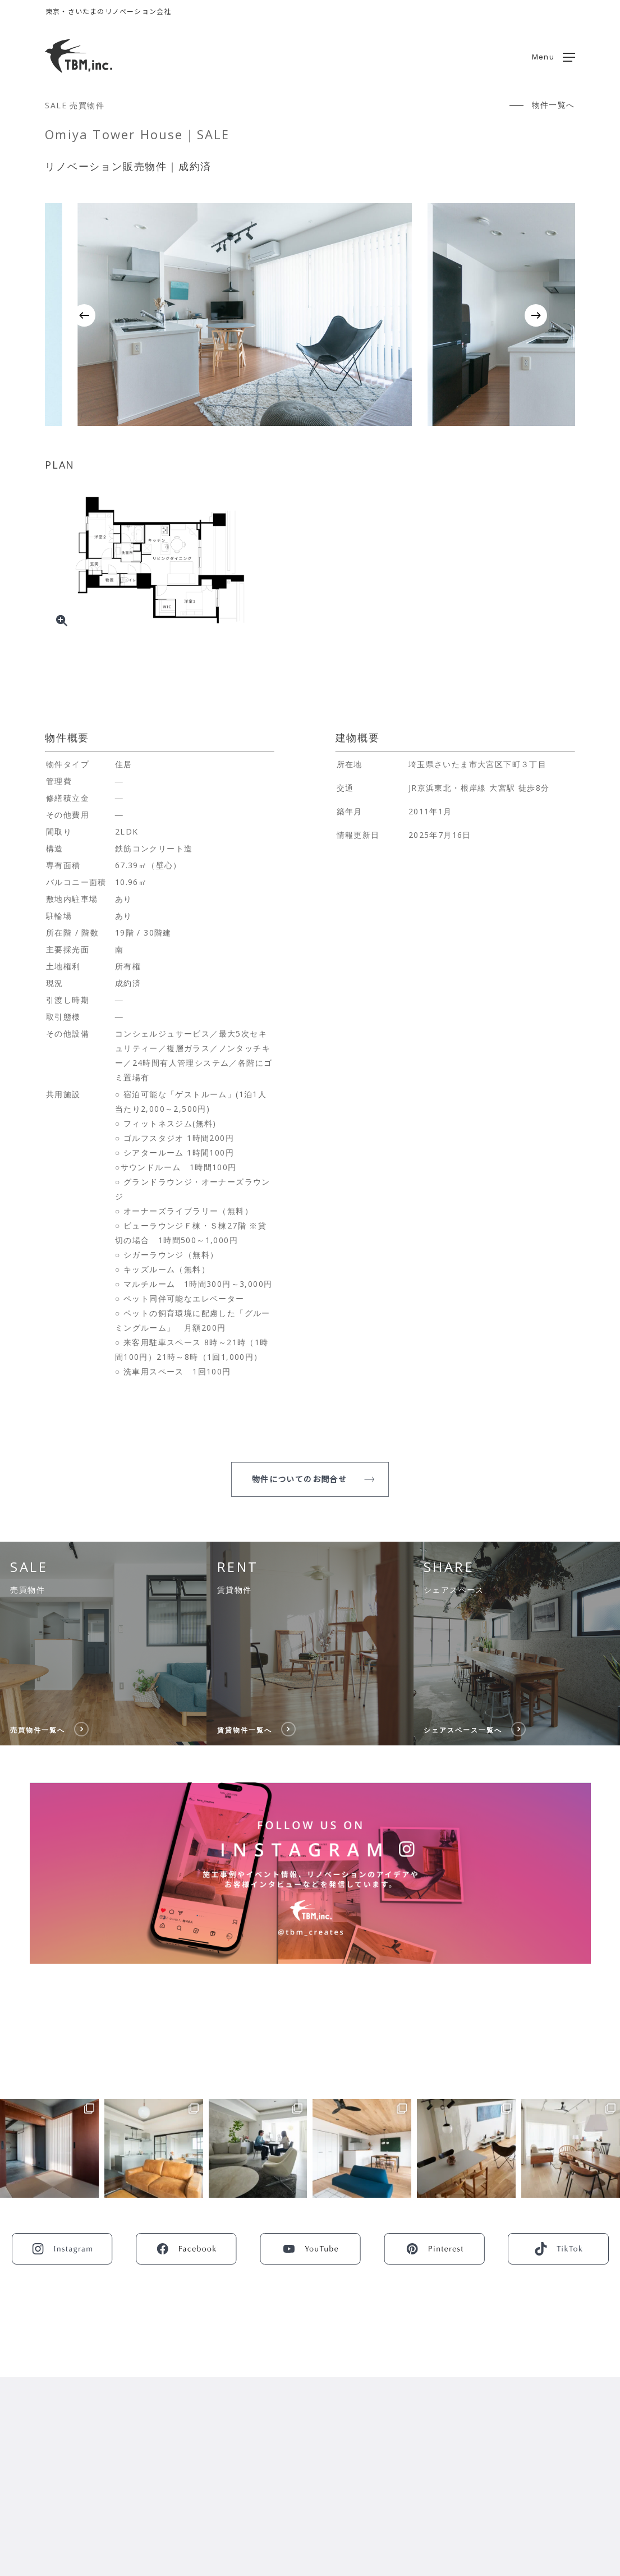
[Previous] (84, 315)
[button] (553, 56)
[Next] (536, 315)
